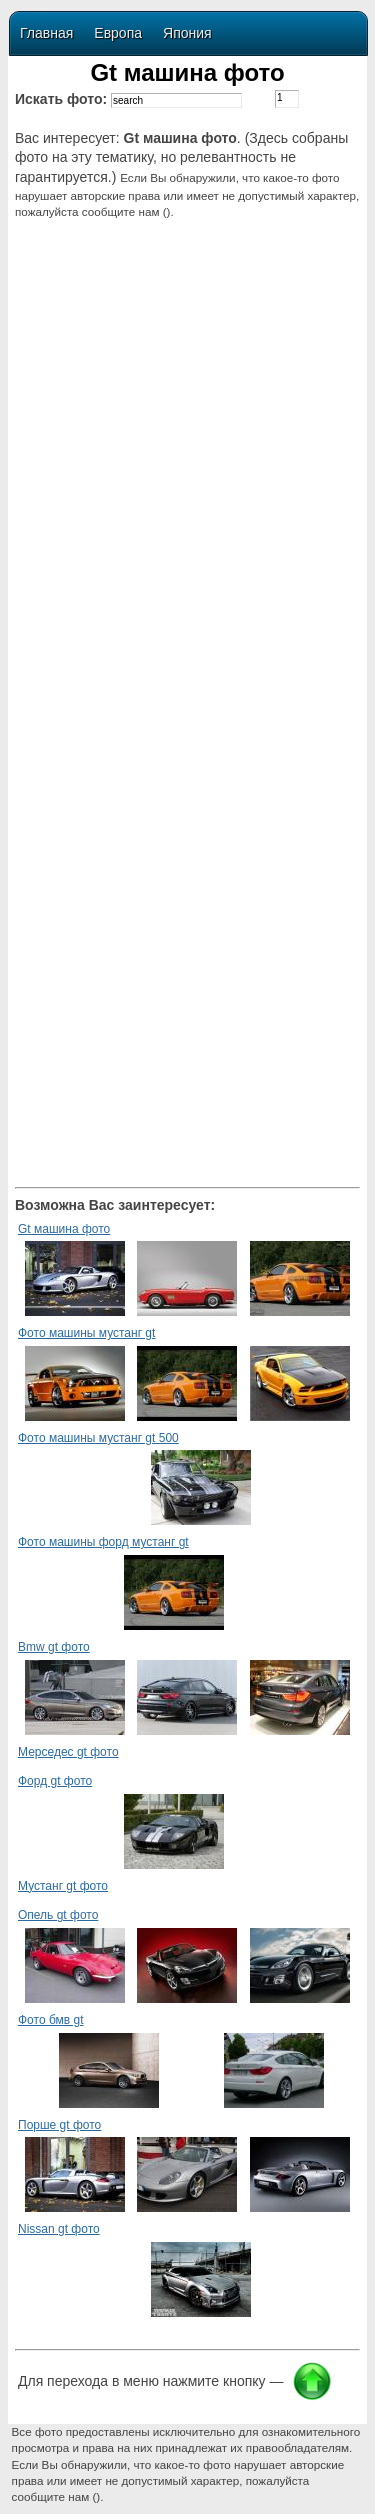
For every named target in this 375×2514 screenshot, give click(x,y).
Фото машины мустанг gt (86, 1333)
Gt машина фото (64, 1229)
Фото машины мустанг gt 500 (98, 1438)
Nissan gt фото (59, 2229)
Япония (187, 33)
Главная (46, 33)
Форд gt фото (55, 1781)
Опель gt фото (58, 1915)
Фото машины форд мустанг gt (103, 1542)
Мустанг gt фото (63, 1886)
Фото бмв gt (50, 2020)
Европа (118, 33)
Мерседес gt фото (68, 1752)
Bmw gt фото (54, 1647)
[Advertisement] (188, 398)
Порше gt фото (59, 2125)
